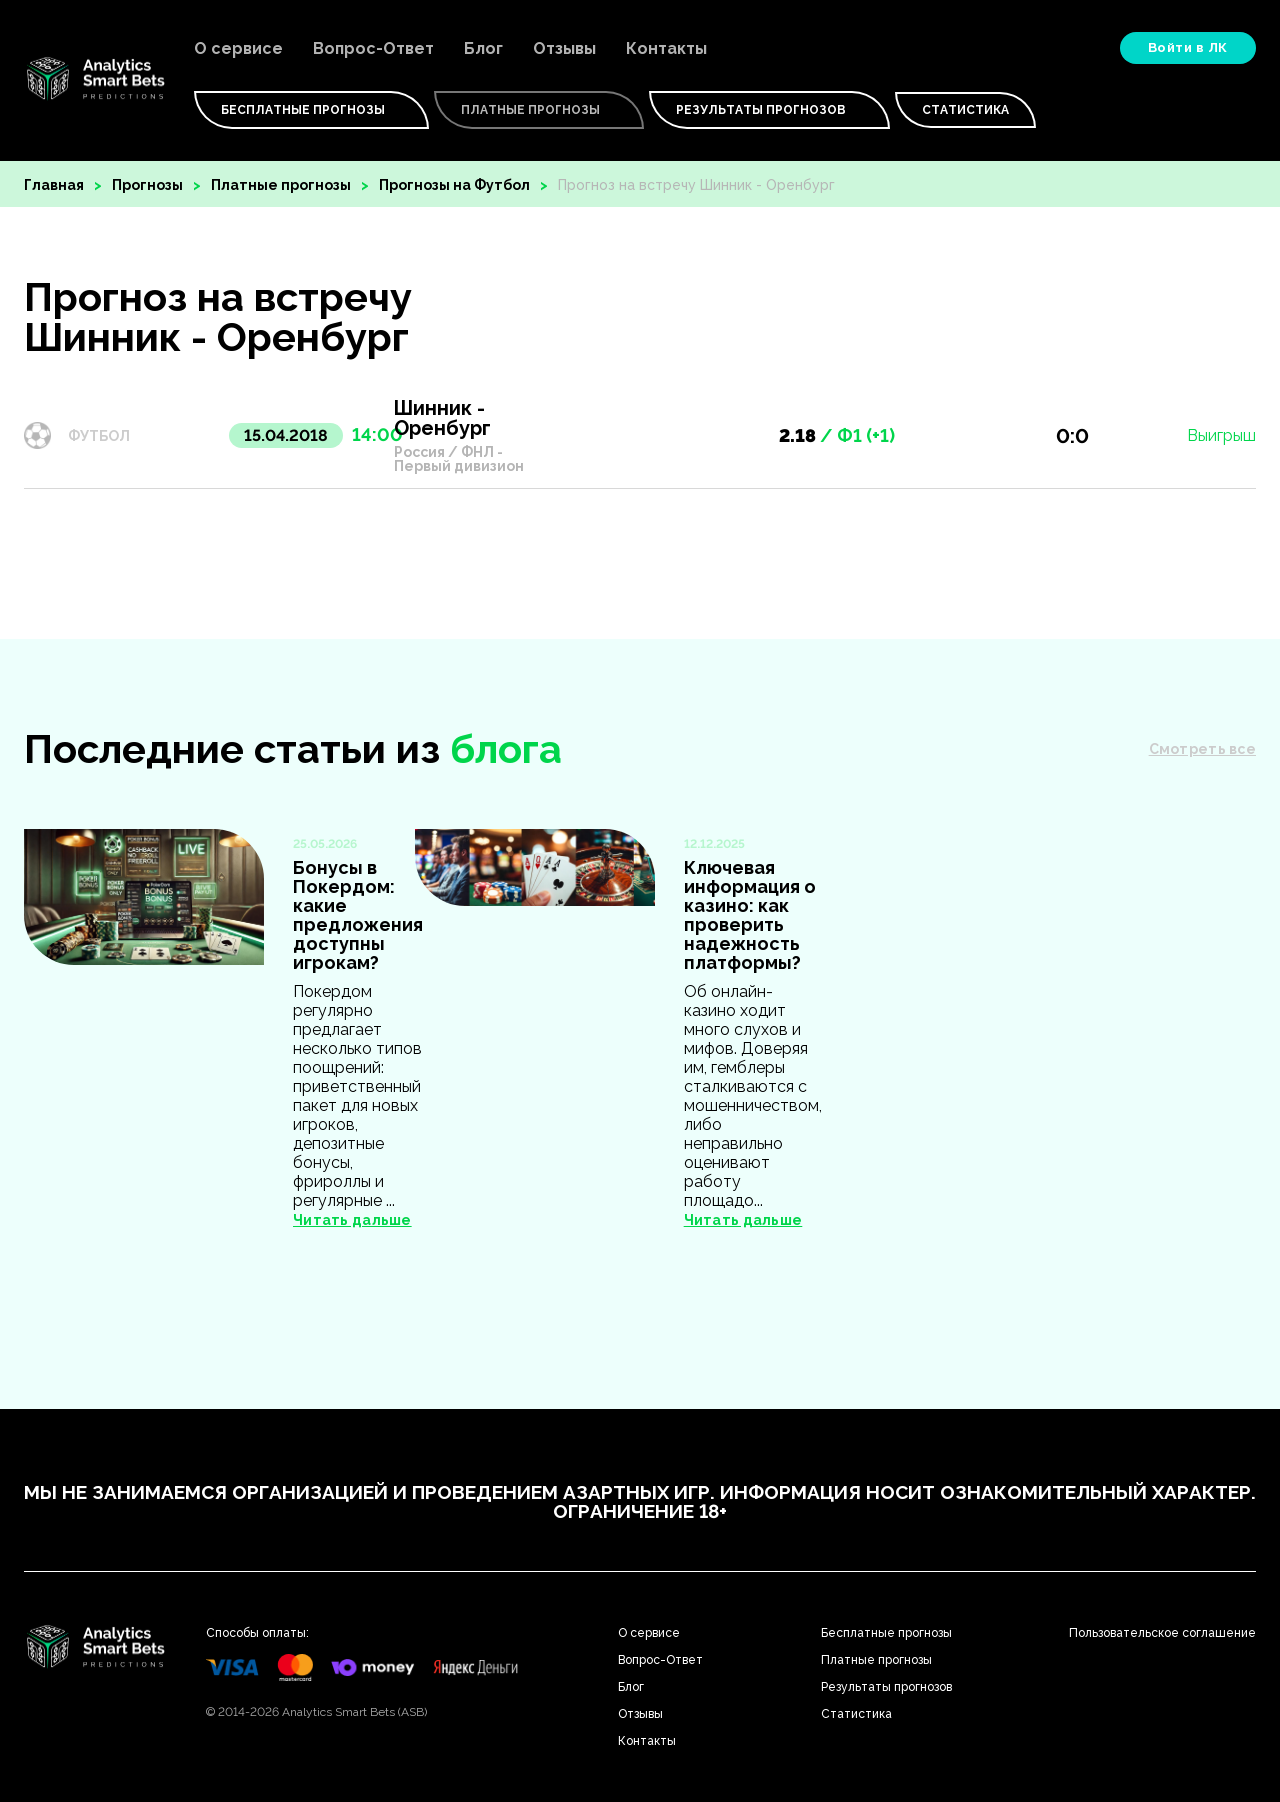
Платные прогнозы (281, 185)
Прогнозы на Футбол (454, 185)
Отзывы (564, 48)
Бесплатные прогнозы (886, 1633)
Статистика (965, 110)
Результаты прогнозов (769, 110)
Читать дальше (352, 1220)
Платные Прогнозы (539, 110)
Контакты (666, 48)
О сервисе (238, 48)
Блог (483, 48)
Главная (54, 185)
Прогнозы (147, 185)
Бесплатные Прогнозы (311, 110)
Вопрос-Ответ (373, 48)
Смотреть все (1202, 749)
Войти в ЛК (1188, 47)
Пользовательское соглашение (1162, 1633)
